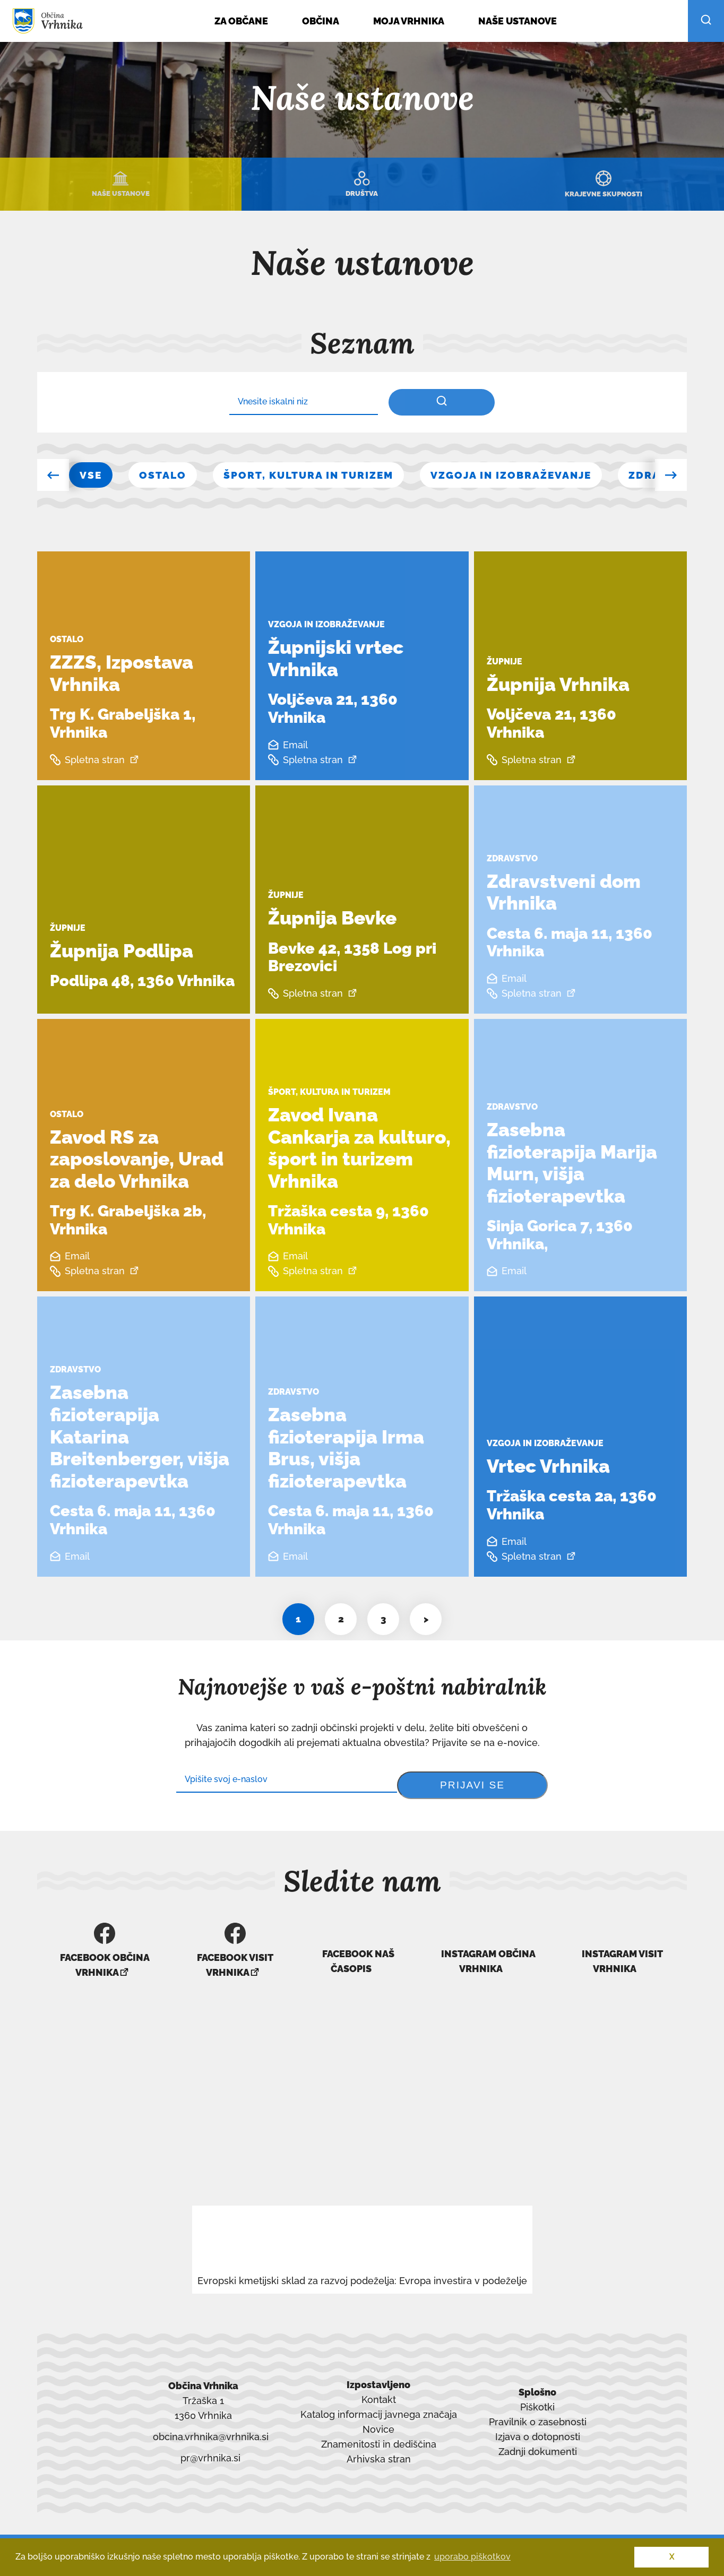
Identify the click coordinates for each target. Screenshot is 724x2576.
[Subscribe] (286, 1780)
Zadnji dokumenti (537, 2444)
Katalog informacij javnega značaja (378, 2407)
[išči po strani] (706, 21)
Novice (378, 2421)
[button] (53, 475)
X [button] (671, 2556)
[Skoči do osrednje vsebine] (59, 49)
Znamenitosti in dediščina (378, 2436)
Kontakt (378, 2392)
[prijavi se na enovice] (472, 1785)
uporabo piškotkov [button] (472, 2557)
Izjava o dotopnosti (537, 2429)
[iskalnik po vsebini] (442, 402)
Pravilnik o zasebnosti (538, 2414)
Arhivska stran (379, 2452)
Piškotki (537, 2399)
